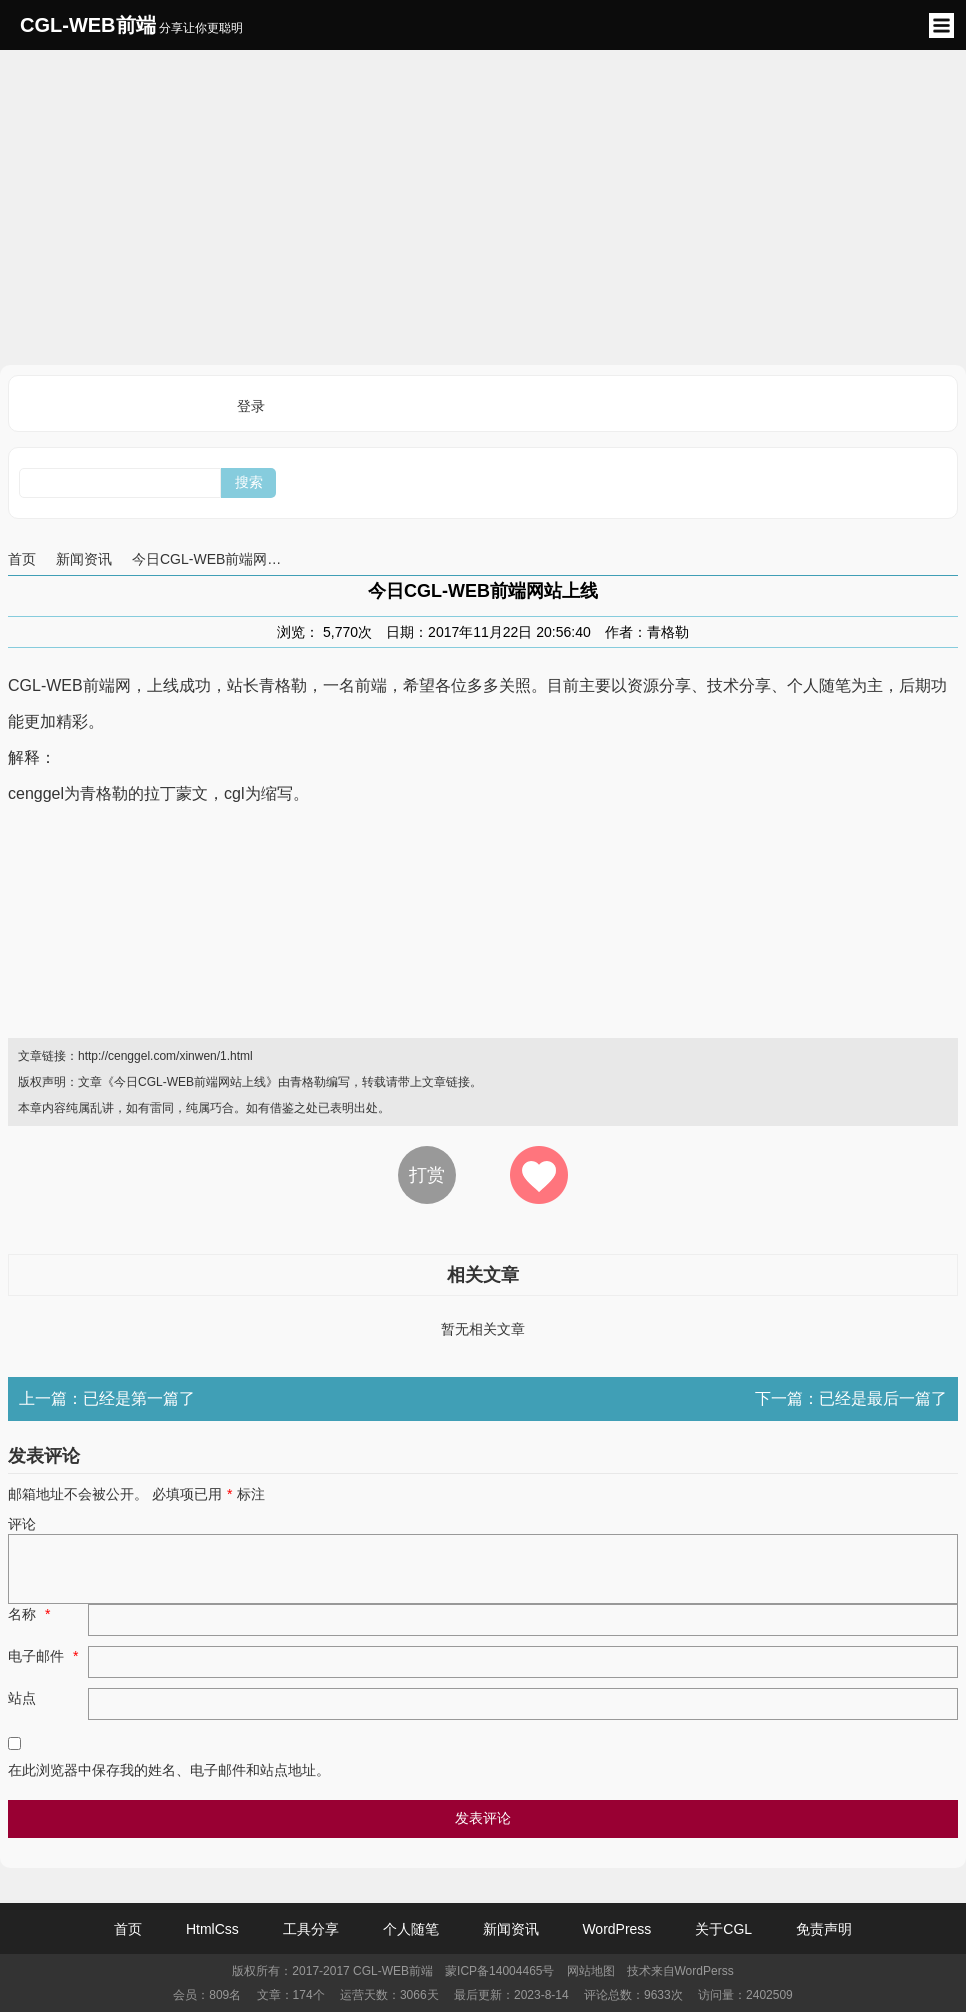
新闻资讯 (84, 559)
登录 (251, 406)
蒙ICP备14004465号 (499, 1971)
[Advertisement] (483, 205)
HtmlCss (212, 1929)
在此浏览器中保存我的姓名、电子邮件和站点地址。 (169, 1770)
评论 (22, 1524)
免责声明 (824, 1929)
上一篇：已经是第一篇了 (107, 1398)
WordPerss (704, 1971)
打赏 (427, 1175)
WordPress (616, 1929)
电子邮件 (45, 1656)
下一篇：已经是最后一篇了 (851, 1398)
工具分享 (311, 1929)
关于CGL (723, 1929)
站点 (22, 1698)
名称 (31, 1614)
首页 (22, 559)
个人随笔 (411, 1929)
